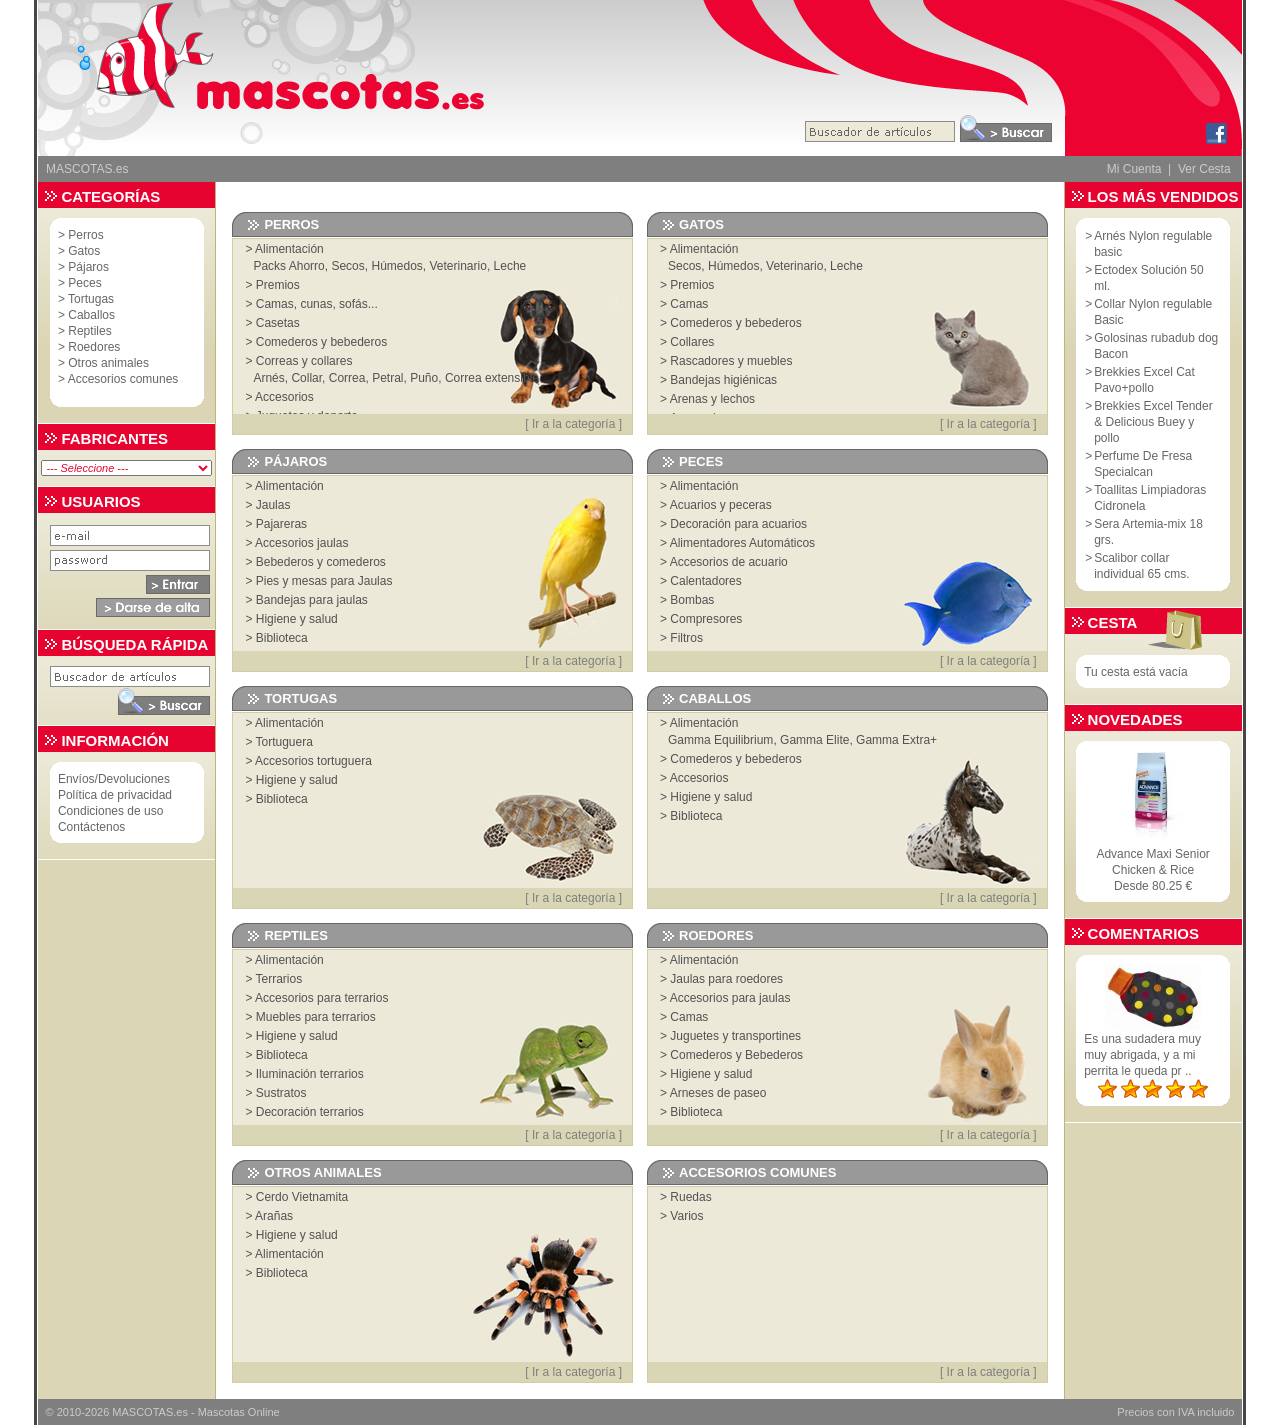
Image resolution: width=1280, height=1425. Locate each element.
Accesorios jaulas (301, 543)
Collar (306, 378)
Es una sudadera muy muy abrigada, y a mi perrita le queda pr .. (1142, 1055)
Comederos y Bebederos (736, 1055)
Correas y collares (304, 361)
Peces (84, 283)
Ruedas (690, 1197)
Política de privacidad (115, 795)
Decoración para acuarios (738, 524)
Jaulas (273, 505)
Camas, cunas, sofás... (317, 304)
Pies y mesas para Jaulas (324, 581)
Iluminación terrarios (310, 1074)
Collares (692, 342)
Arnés (268, 378)
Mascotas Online (239, 1412)
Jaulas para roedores (726, 979)
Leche (510, 266)
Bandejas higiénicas (723, 380)
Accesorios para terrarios (321, 998)
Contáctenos (91, 827)
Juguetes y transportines (735, 1036)
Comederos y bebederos (321, 342)
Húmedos (396, 266)
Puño (424, 378)
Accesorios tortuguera (313, 761)
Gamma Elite (814, 740)
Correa (347, 378)
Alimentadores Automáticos (742, 543)
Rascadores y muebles (731, 361)
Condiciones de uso (110, 811)
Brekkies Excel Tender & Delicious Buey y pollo (1153, 422)
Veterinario (458, 266)
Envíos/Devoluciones (114, 779)
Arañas (274, 1216)
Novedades (1135, 719)
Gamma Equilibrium (720, 740)
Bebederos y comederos (321, 562)
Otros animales (108, 363)
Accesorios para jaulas (730, 998)
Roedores (94, 347)
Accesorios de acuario (729, 562)
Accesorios (284, 397)
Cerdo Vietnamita (302, 1197)
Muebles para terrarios (316, 1017)
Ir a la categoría (573, 424)
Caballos (91, 315)
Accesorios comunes (123, 379)
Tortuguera (284, 742)
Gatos (84, 251)
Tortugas (91, 299)
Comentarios (1143, 933)
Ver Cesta (1204, 169)
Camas (689, 304)
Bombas (692, 600)
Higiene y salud (297, 619)
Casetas (278, 323)
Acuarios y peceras (721, 505)
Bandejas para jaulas (312, 600)
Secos (347, 266)
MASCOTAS (142, 1412)
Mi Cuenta (1134, 169)
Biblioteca (282, 638)
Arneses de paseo (718, 1093)
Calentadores (705, 581)
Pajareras (281, 524)
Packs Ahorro (288, 266)
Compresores (706, 619)
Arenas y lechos (712, 399)
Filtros (686, 638)
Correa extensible (492, 378)
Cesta (1113, 622)
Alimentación (289, 249)
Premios (278, 285)
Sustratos (281, 1093)
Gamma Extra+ (896, 740)
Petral (387, 378)
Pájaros (88, 267)
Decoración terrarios (310, 1112)
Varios (686, 1216)
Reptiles (89, 331)
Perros (85, 235)
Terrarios (279, 979)
